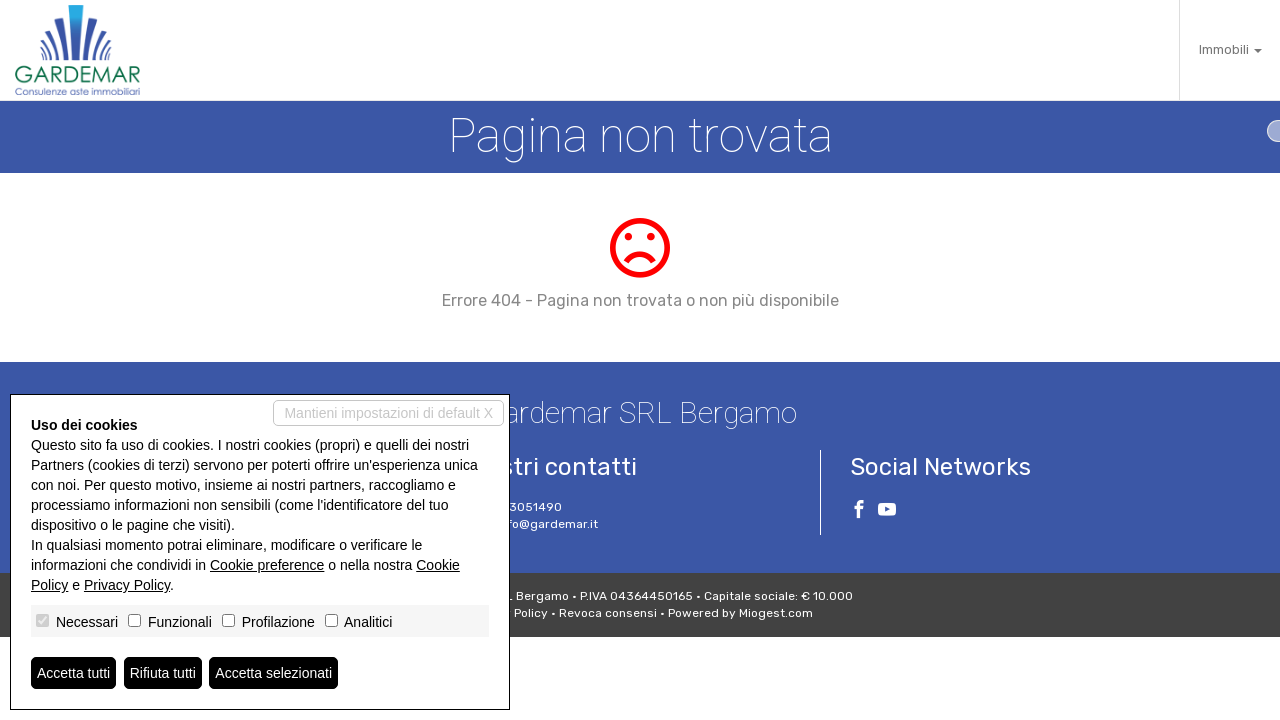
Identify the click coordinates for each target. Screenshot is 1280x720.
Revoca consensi (608, 613)
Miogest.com (776, 613)
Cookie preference (267, 565)
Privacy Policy (127, 585)
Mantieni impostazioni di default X (388, 413)
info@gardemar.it (547, 524)
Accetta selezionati (273, 673)
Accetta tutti (73, 673)
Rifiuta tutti (163, 673)
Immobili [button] (1230, 49)
